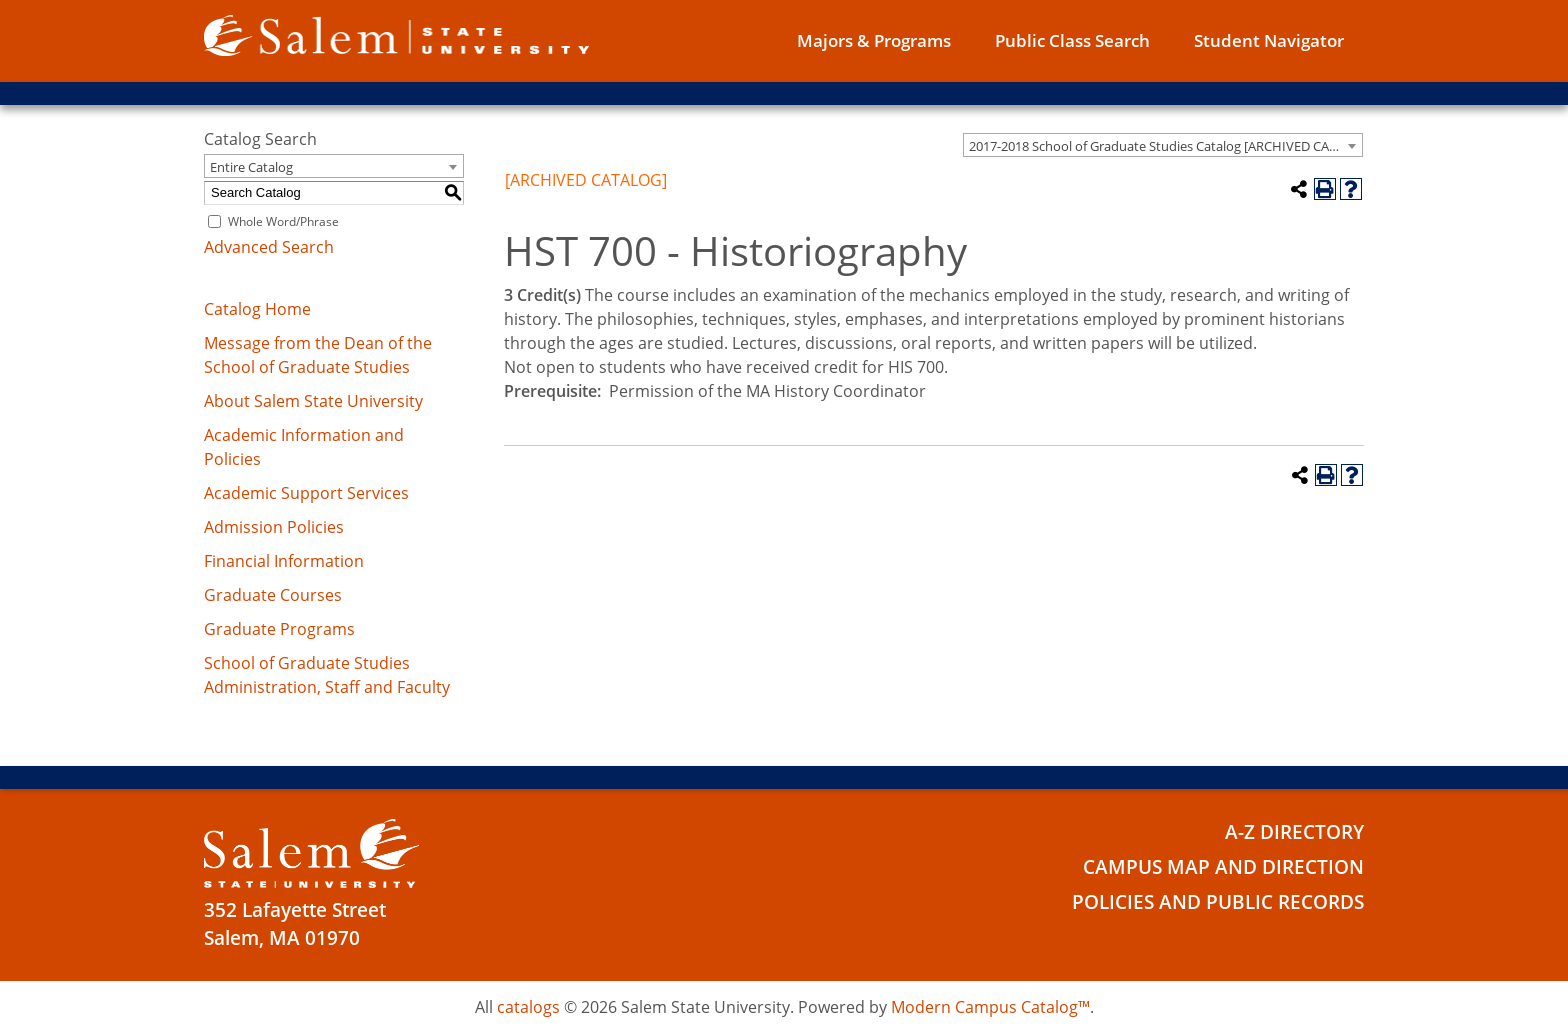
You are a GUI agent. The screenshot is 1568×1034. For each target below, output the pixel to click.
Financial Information (284, 561)
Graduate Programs (279, 629)
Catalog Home (257, 309)
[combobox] (1163, 145)
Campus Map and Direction (1223, 867)
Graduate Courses (273, 595)
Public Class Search (1072, 40)
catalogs (528, 1007)
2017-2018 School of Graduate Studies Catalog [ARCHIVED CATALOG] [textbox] (1165, 146)
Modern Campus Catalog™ (990, 1007)
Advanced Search (269, 247)
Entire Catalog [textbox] (251, 167)
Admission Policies (274, 527)
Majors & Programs (874, 40)
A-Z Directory (1294, 832)
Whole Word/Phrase (283, 221)
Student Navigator (1269, 40)
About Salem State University (313, 401)
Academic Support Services (306, 493)
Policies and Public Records (1218, 902)
